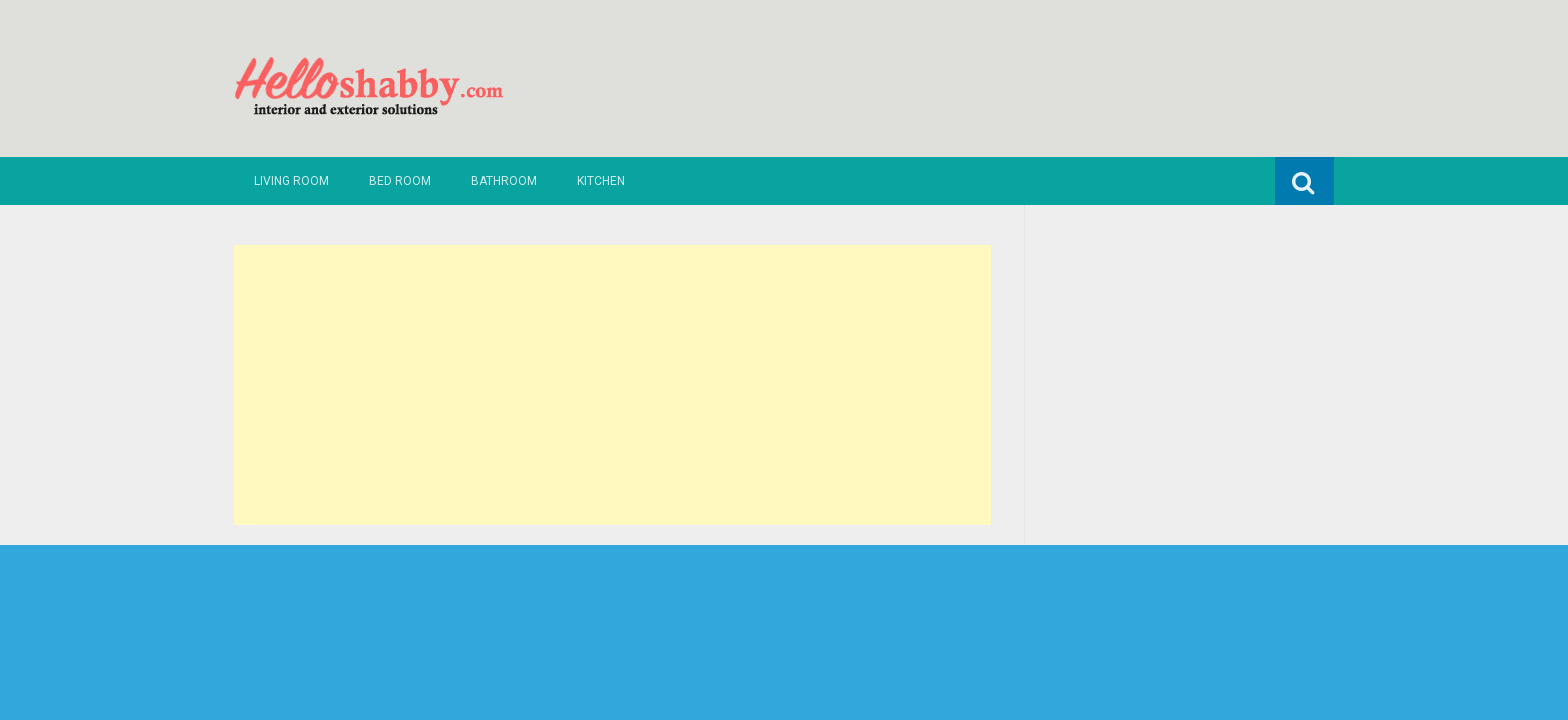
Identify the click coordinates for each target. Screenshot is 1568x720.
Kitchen (601, 181)
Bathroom (504, 181)
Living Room (291, 181)
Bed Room (400, 181)
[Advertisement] (612, 385)
